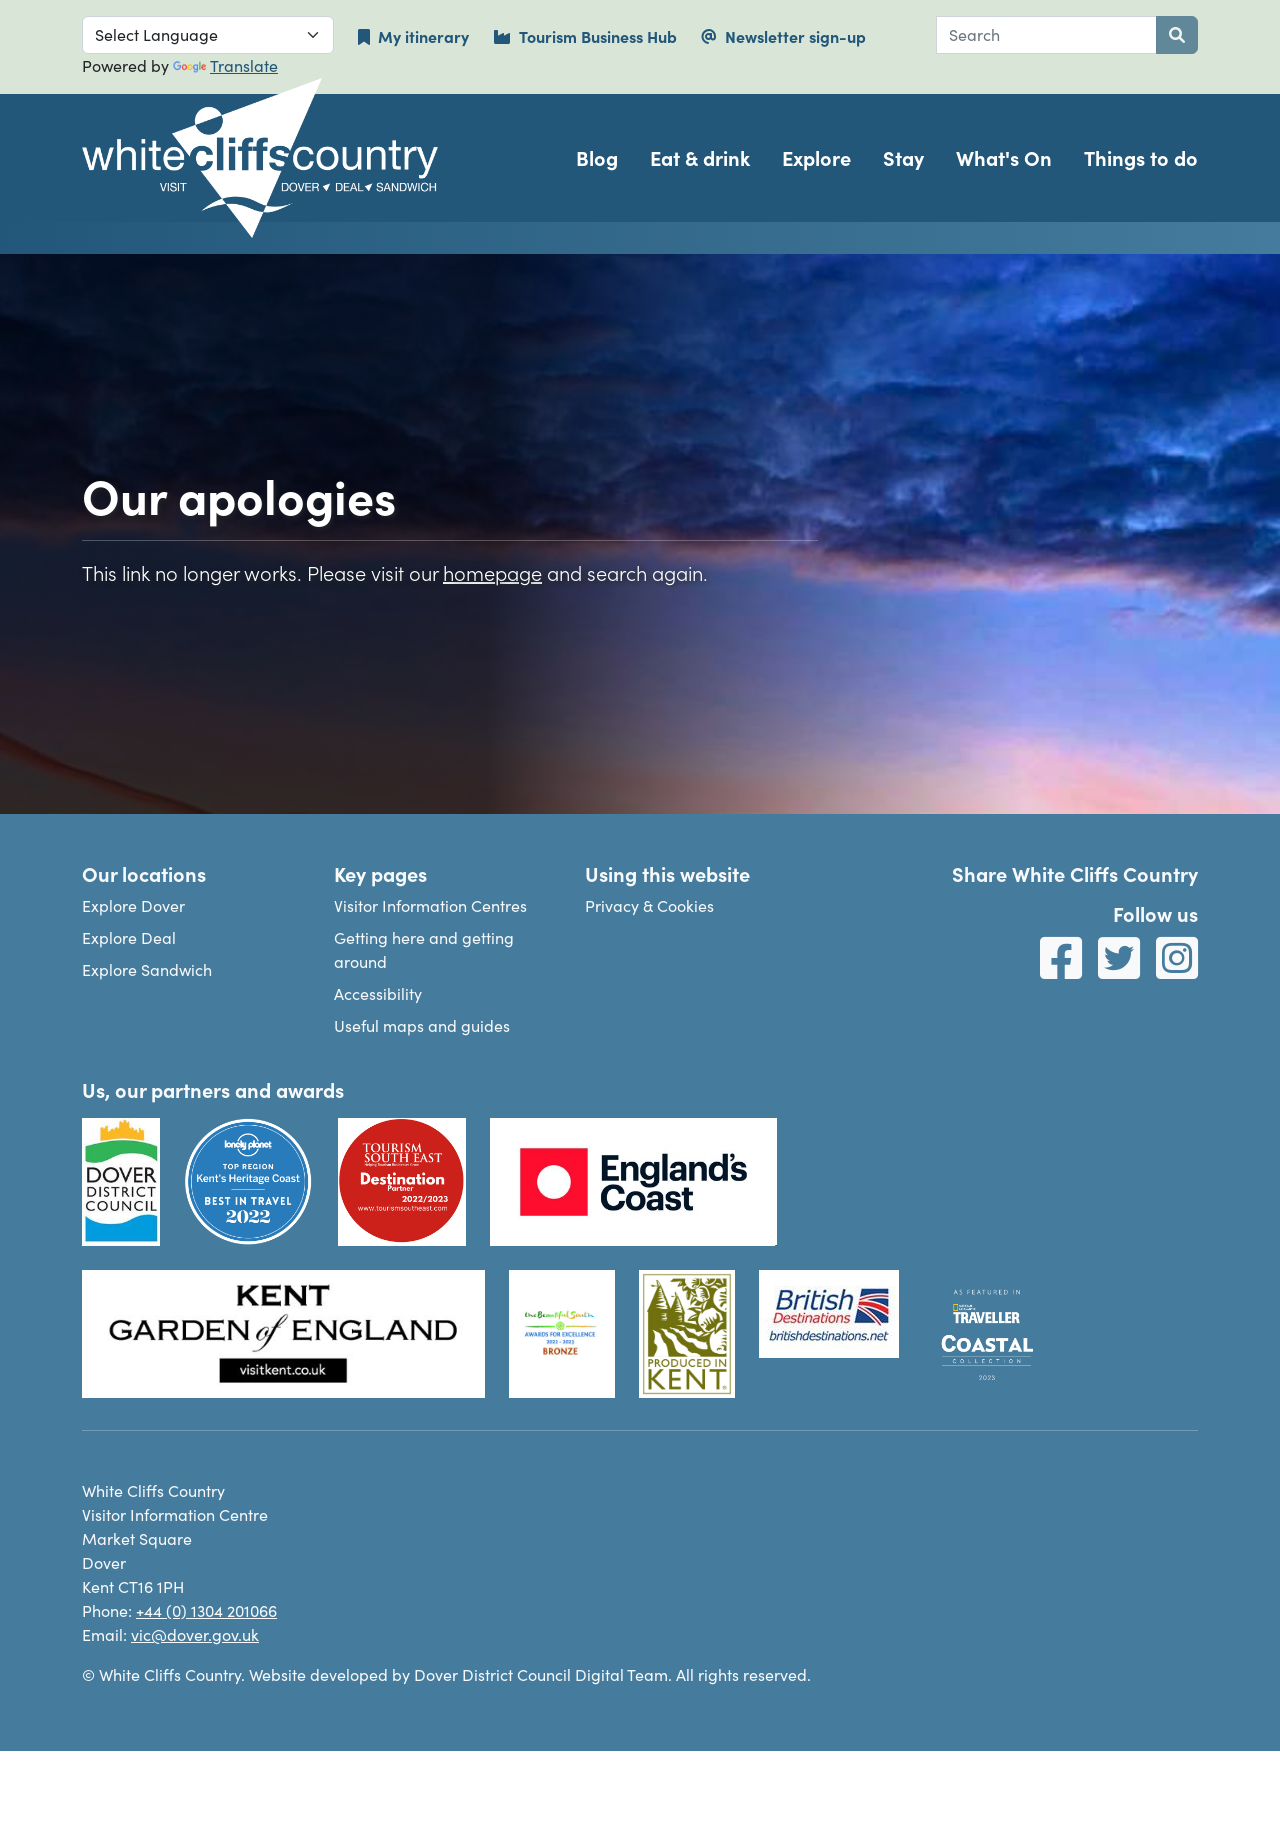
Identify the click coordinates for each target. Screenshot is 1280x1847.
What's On (1004, 157)
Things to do (1141, 157)
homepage (492, 572)
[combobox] (1046, 35)
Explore (816, 157)
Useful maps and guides (422, 1025)
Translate (225, 65)
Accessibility (378, 993)
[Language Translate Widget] (208, 35)
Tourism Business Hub (585, 36)
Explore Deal (129, 937)
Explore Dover (133, 905)
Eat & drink (700, 157)
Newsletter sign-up (783, 36)
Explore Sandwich (147, 969)
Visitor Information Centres (430, 905)
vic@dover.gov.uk (195, 1634)
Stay (903, 157)
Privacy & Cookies (649, 905)
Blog (597, 157)
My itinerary (413, 36)
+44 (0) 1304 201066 (206, 1610)
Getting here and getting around (424, 949)
